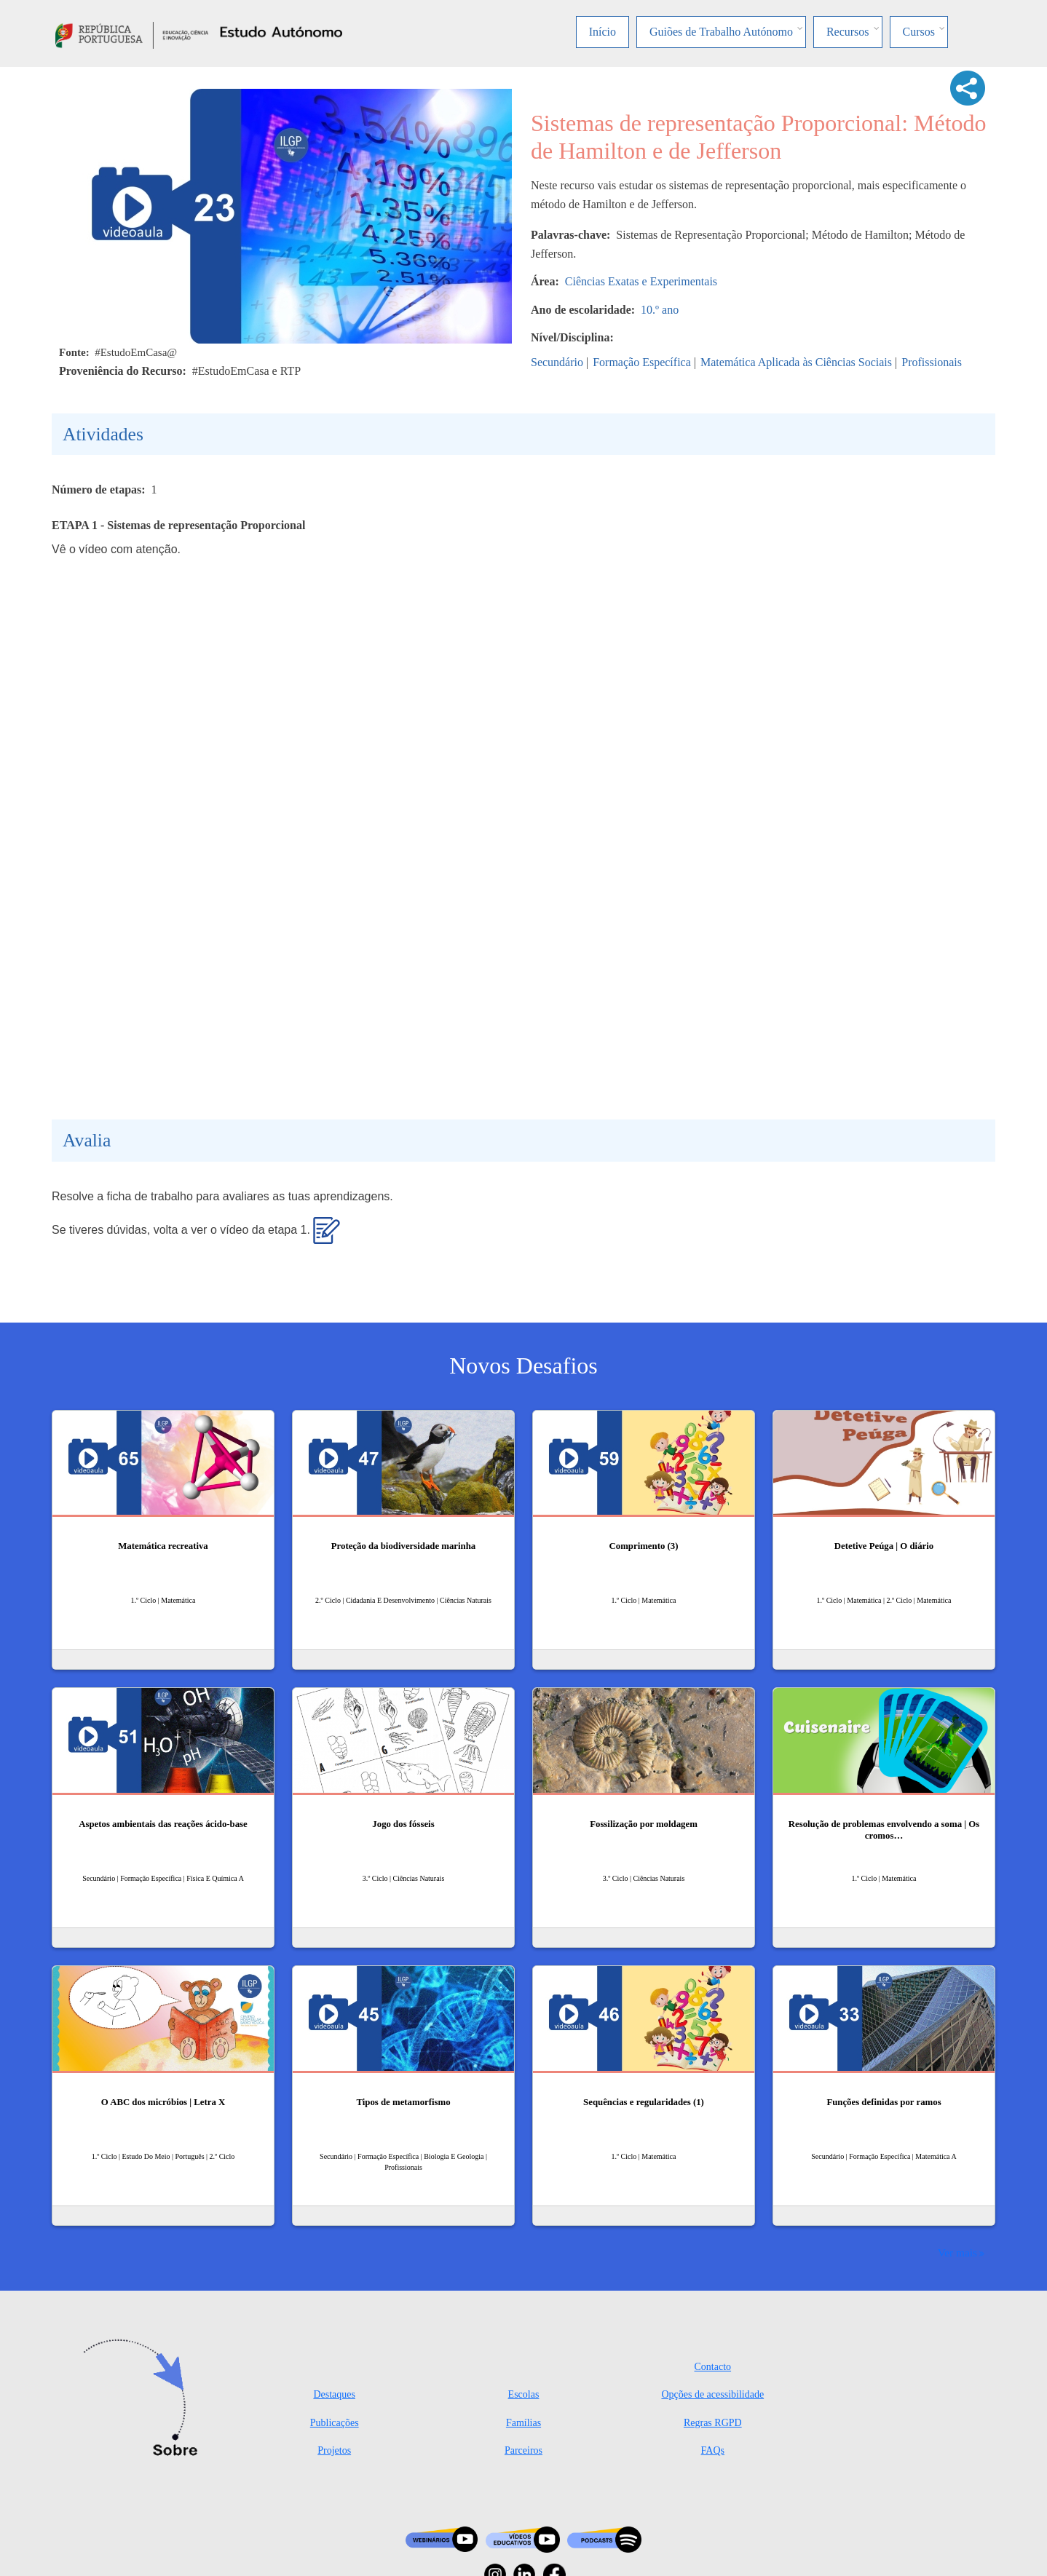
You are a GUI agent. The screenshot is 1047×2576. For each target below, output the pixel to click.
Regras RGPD (713, 2422)
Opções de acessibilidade (712, 2394)
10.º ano (660, 310)
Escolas (524, 2394)
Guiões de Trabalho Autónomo (721, 31)
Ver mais (957, 2252)
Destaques (334, 2394)
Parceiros (523, 2450)
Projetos (334, 2450)
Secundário (557, 362)
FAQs (712, 2450)
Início (602, 31)
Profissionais (931, 362)
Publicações (334, 2422)
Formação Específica (642, 362)
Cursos (919, 31)
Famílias (523, 2422)
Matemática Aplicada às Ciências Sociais (796, 362)
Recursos (847, 31)
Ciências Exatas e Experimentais (641, 281)
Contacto (713, 2366)
